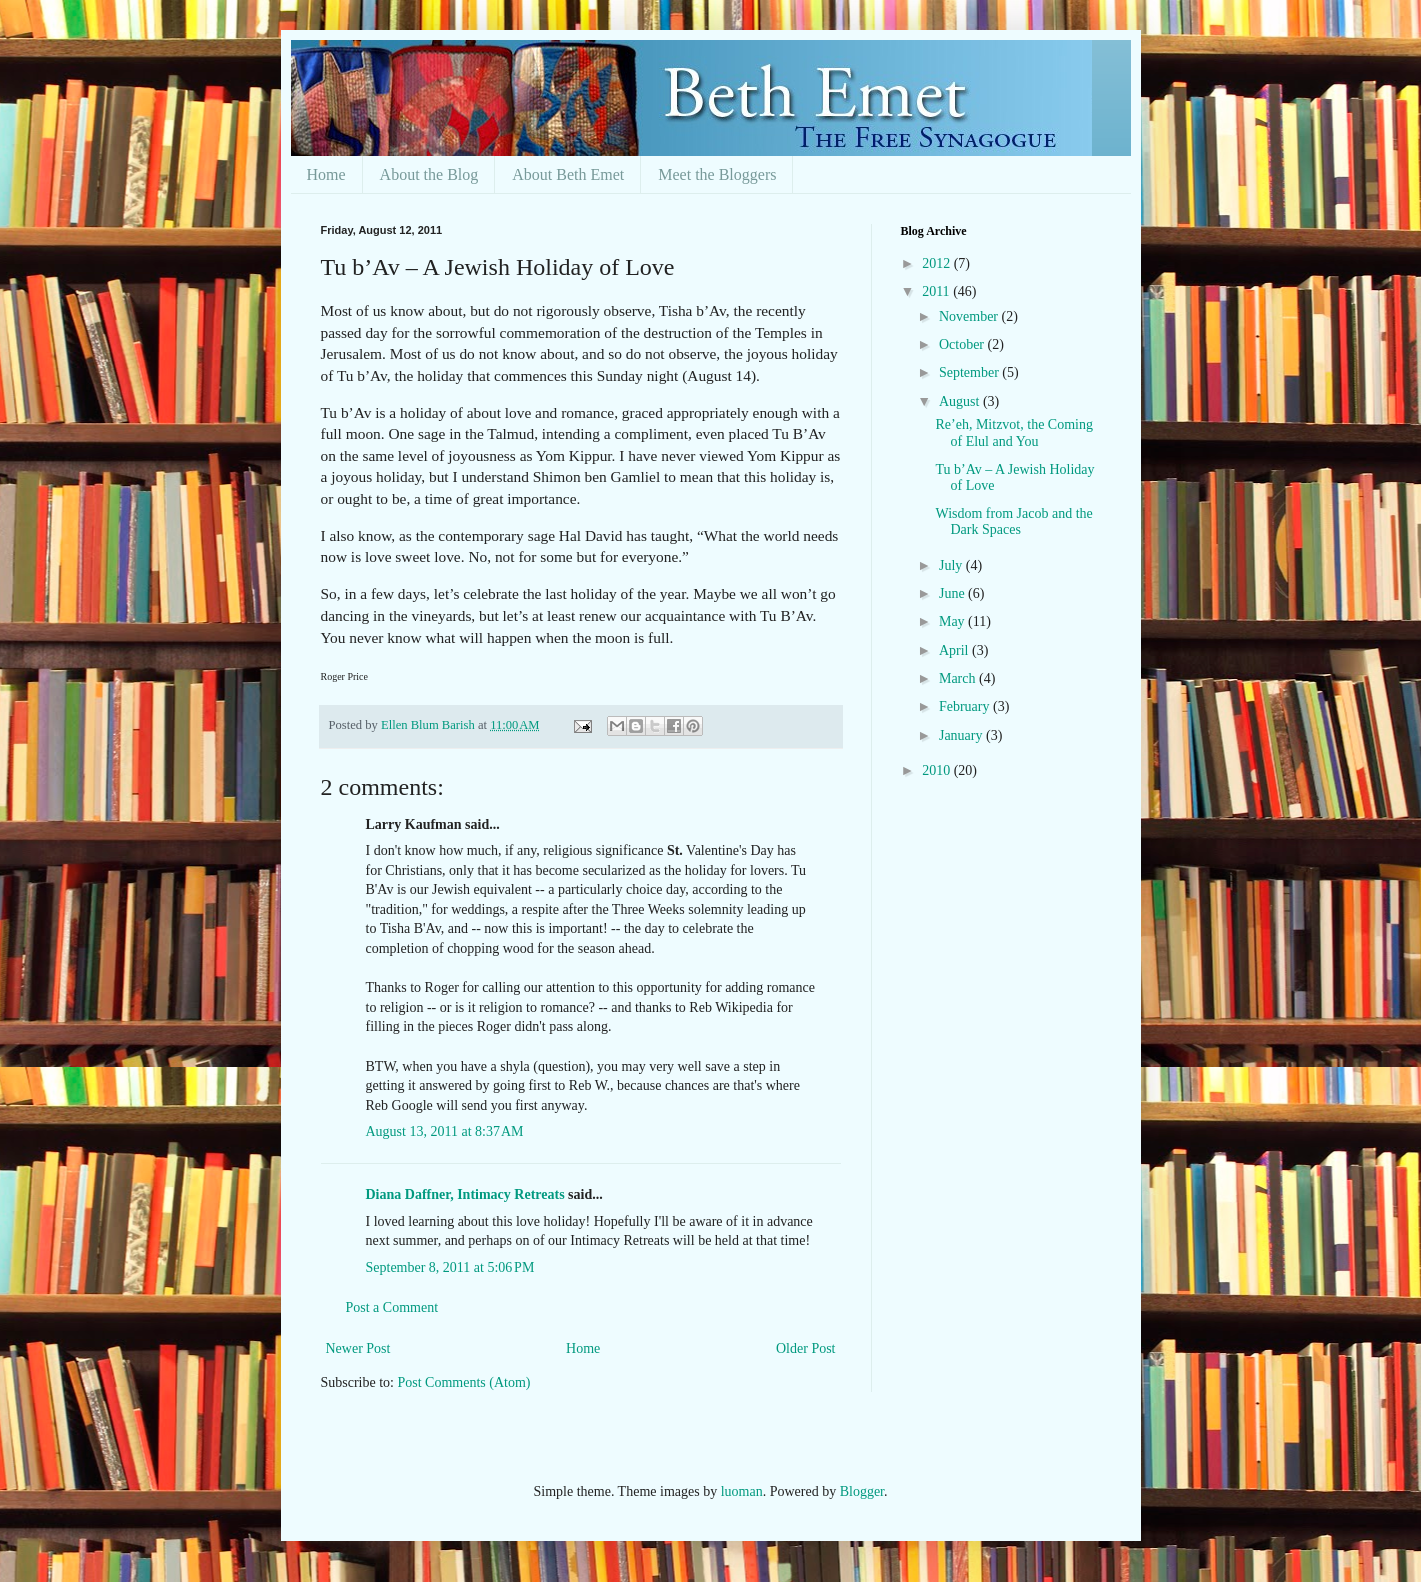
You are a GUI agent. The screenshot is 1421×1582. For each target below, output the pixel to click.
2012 (938, 263)
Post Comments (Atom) (464, 1382)
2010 (938, 770)
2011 (937, 291)
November (970, 316)
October (963, 344)
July (952, 565)
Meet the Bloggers (717, 174)
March (959, 678)
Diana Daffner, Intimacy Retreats (465, 1194)
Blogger (862, 1491)
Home (326, 174)
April (955, 650)
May (953, 621)
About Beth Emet (568, 174)
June (953, 593)
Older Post (806, 1348)
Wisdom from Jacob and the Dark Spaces (1013, 522)
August (961, 401)
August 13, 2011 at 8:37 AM (445, 1131)
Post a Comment (392, 1307)
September (970, 372)
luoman (742, 1491)
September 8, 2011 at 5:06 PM (450, 1267)
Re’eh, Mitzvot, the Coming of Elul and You (1013, 433)
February (966, 706)
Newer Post (358, 1348)
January (962, 735)
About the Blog (429, 174)
